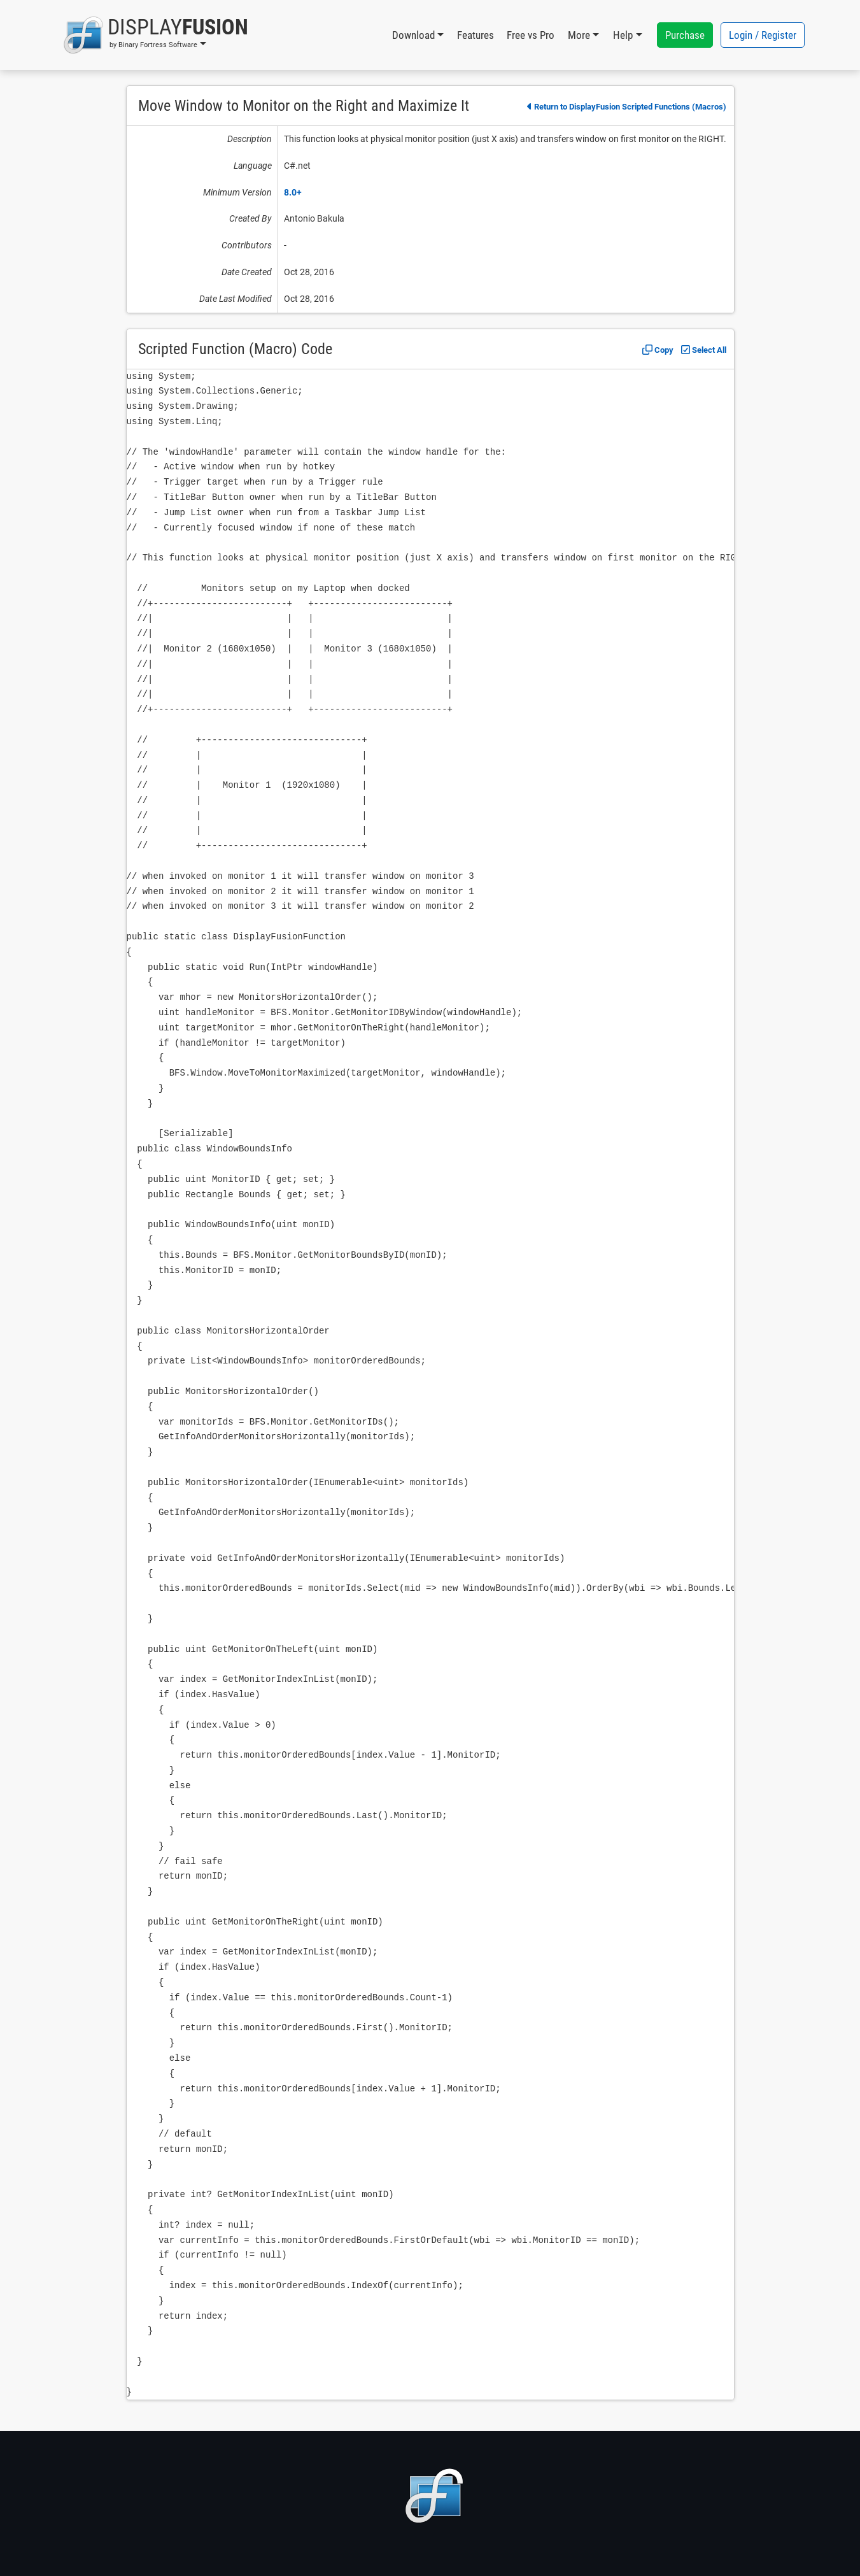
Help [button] (623, 35)
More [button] (579, 35)
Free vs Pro (530, 35)
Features (475, 35)
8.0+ (293, 192)
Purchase (685, 35)
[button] (155, 35)
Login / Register (762, 35)
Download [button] (413, 35)
